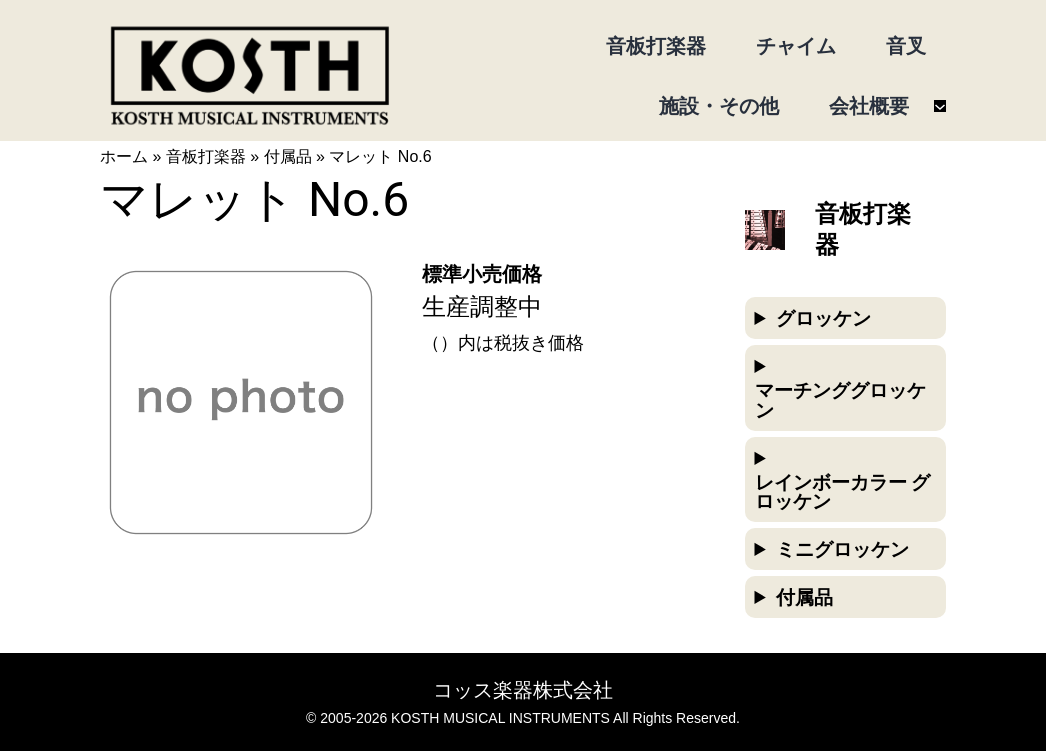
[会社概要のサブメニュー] (940, 106)
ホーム (124, 156)
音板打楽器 (206, 156)
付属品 (288, 156)
